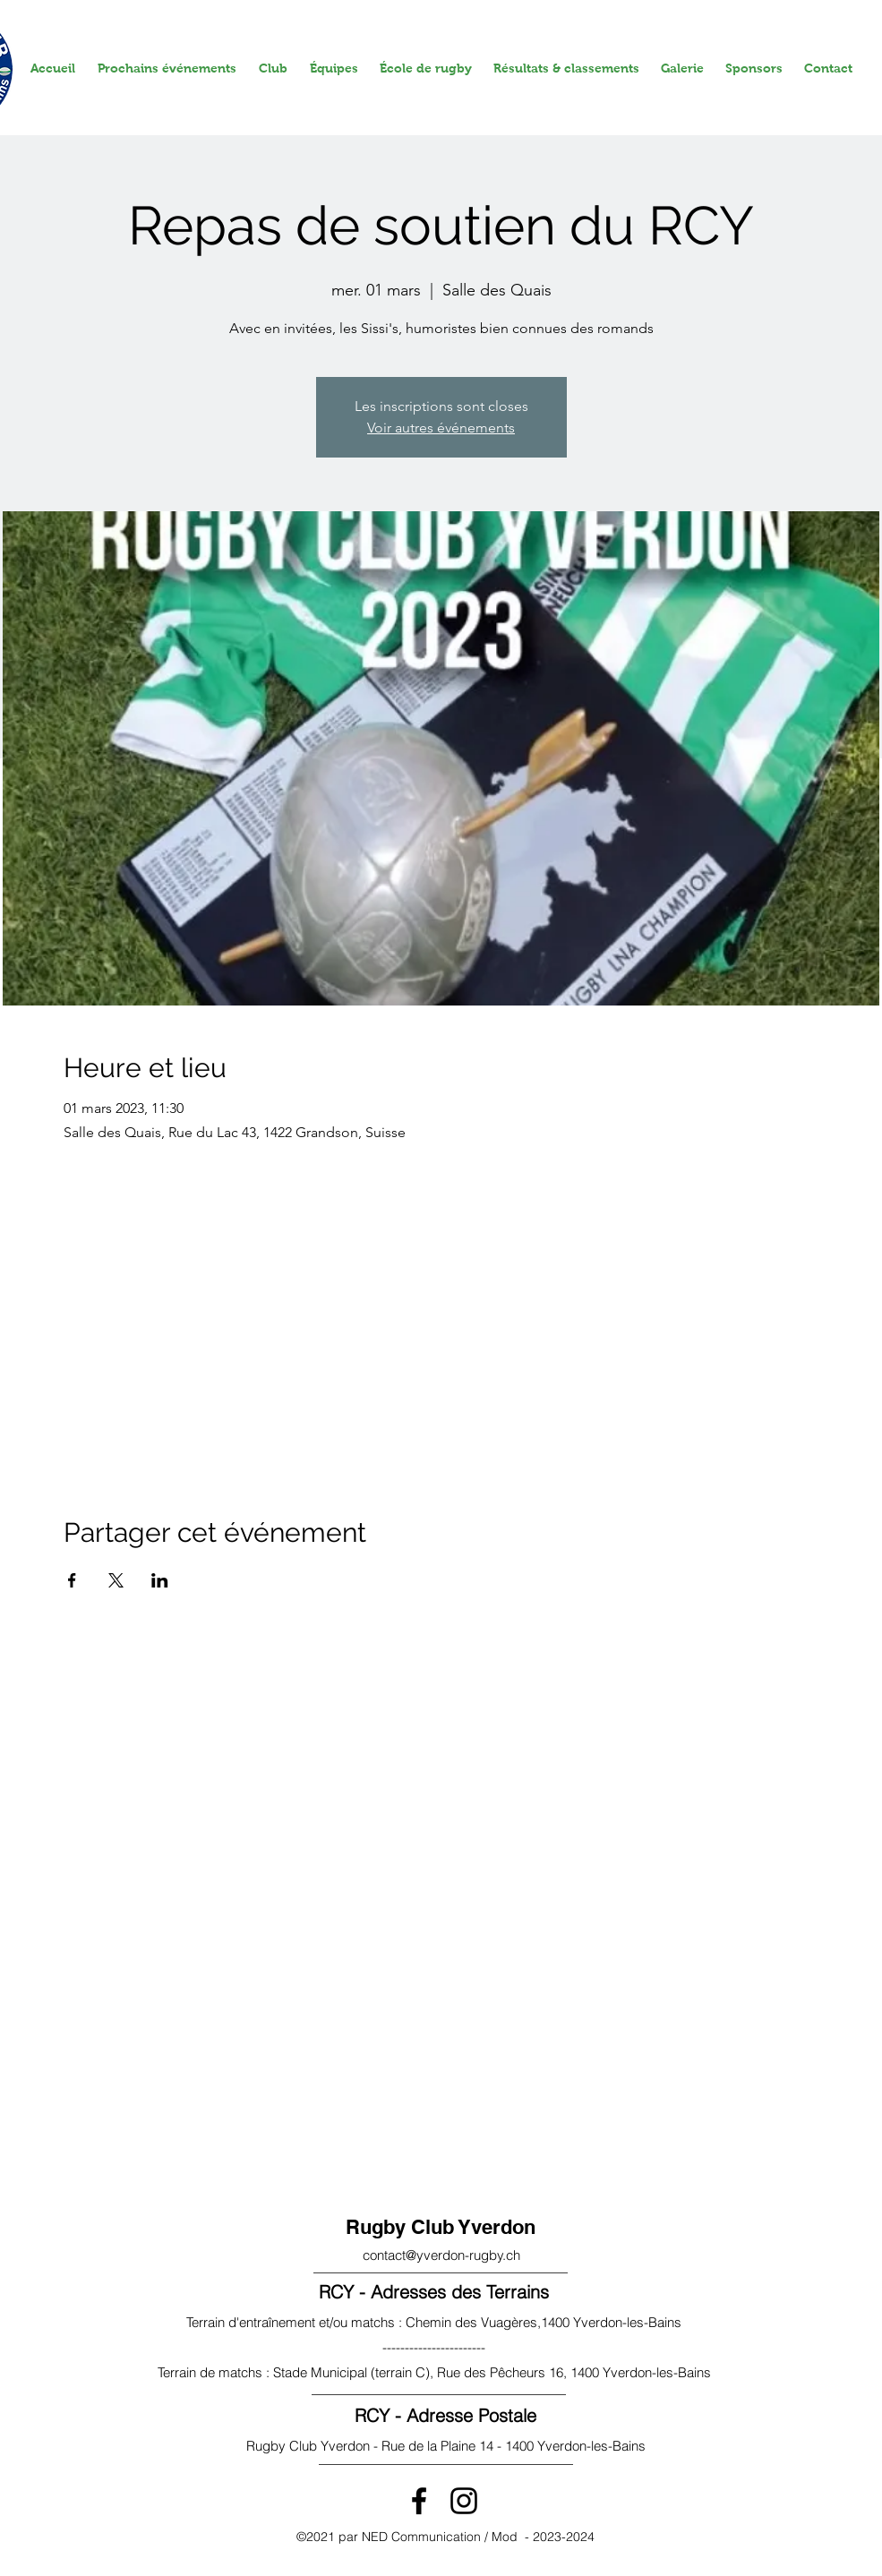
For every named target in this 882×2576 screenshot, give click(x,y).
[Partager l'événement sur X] (115, 1580)
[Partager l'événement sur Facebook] (72, 1580)
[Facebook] (419, 2501)
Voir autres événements (441, 427)
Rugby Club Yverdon (440, 2226)
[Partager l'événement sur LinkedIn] (159, 1580)
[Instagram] (464, 2501)
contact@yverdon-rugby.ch (441, 2255)
